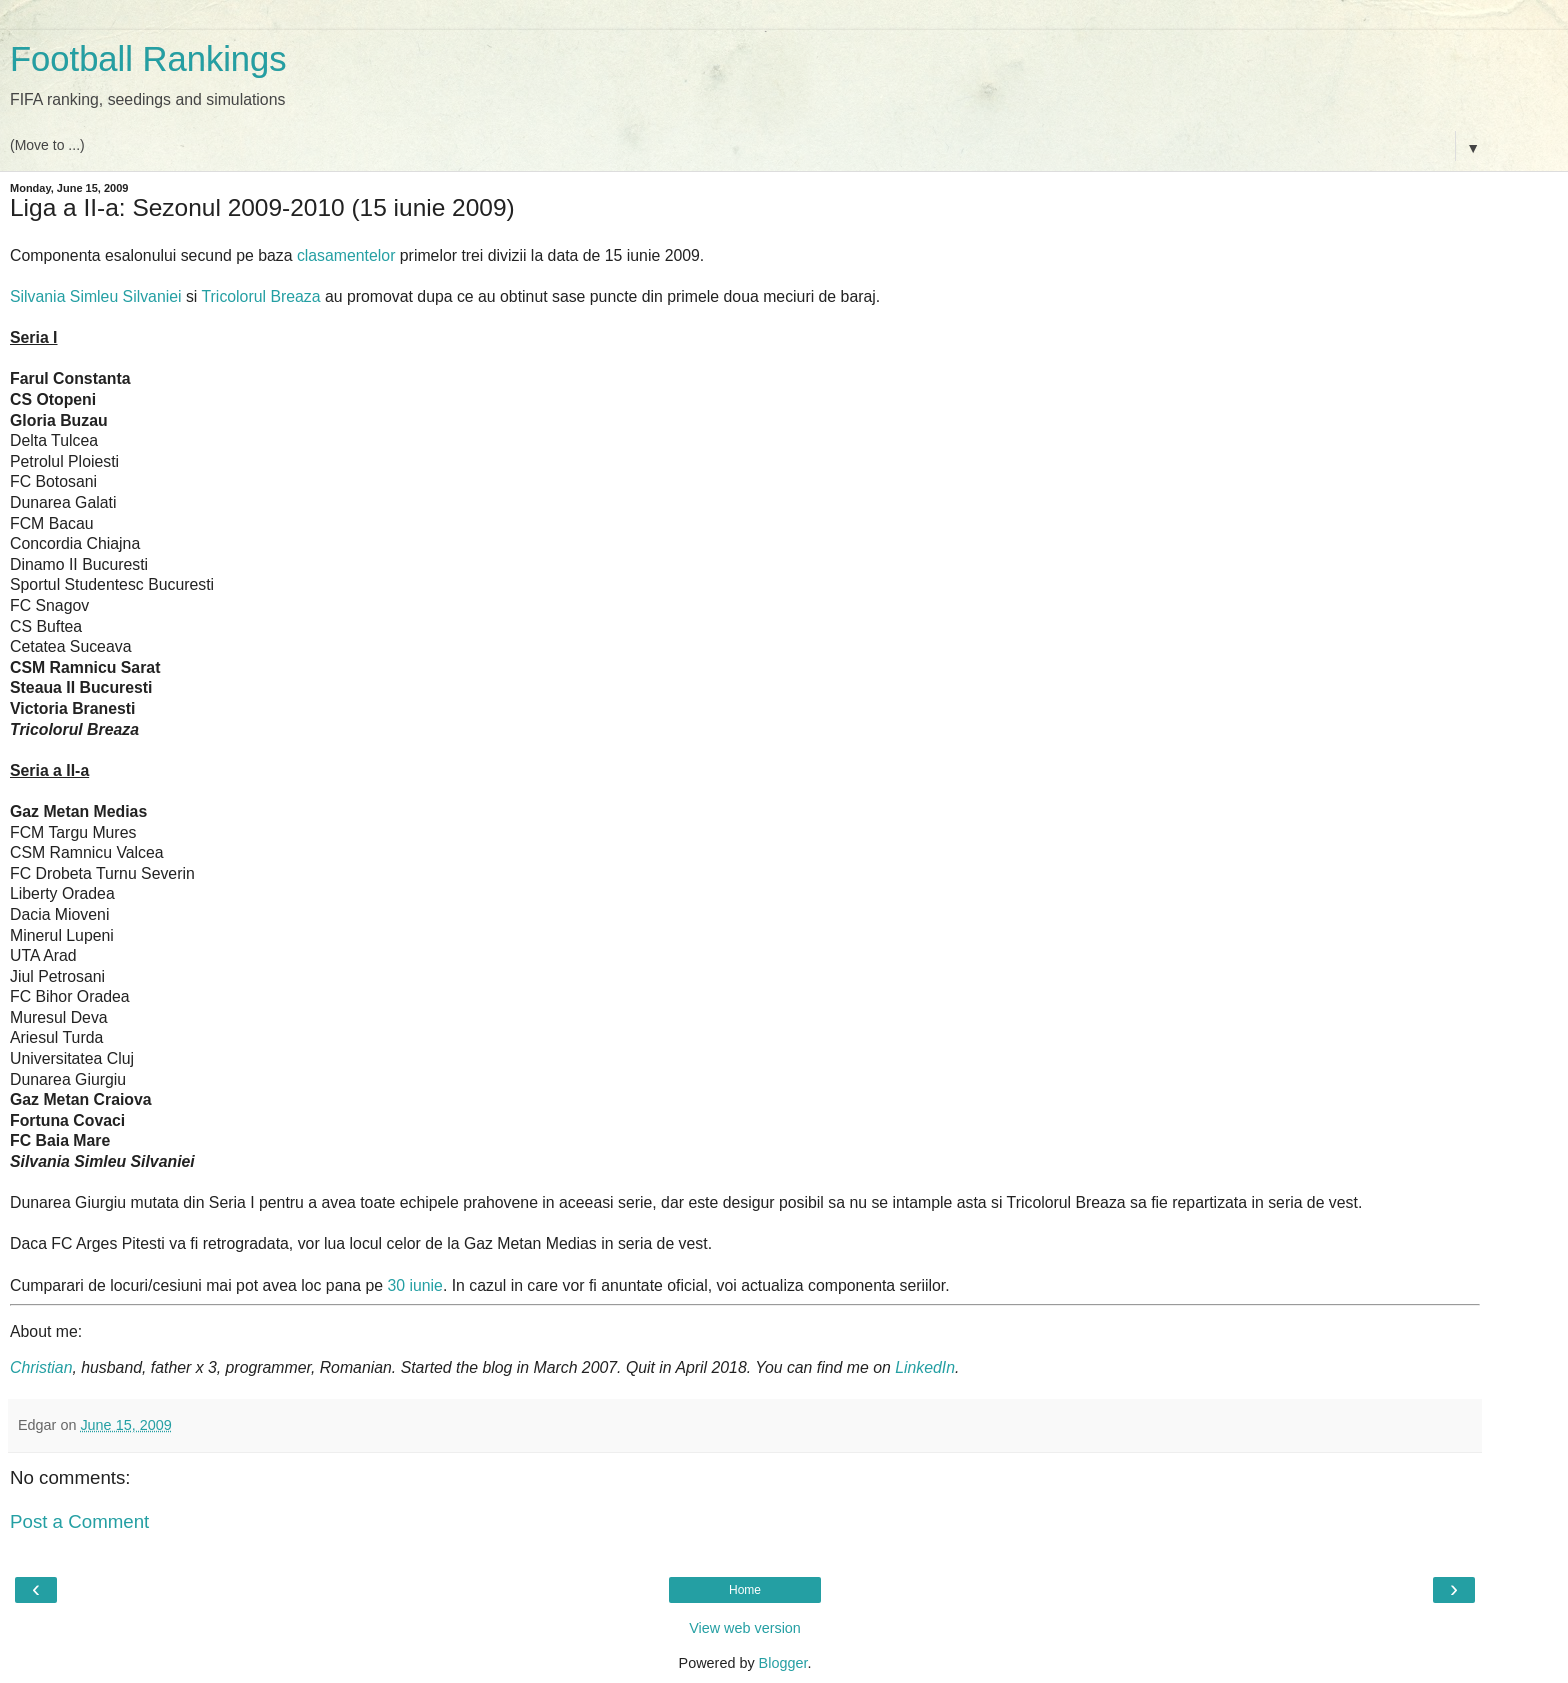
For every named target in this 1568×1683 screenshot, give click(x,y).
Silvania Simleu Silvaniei (96, 296)
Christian (41, 1367)
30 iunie (414, 1285)
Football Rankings (148, 59)
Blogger (783, 1663)
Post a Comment (79, 1521)
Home (745, 1590)
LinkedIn (925, 1367)
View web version (745, 1628)
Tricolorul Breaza (261, 296)
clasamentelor (346, 255)
